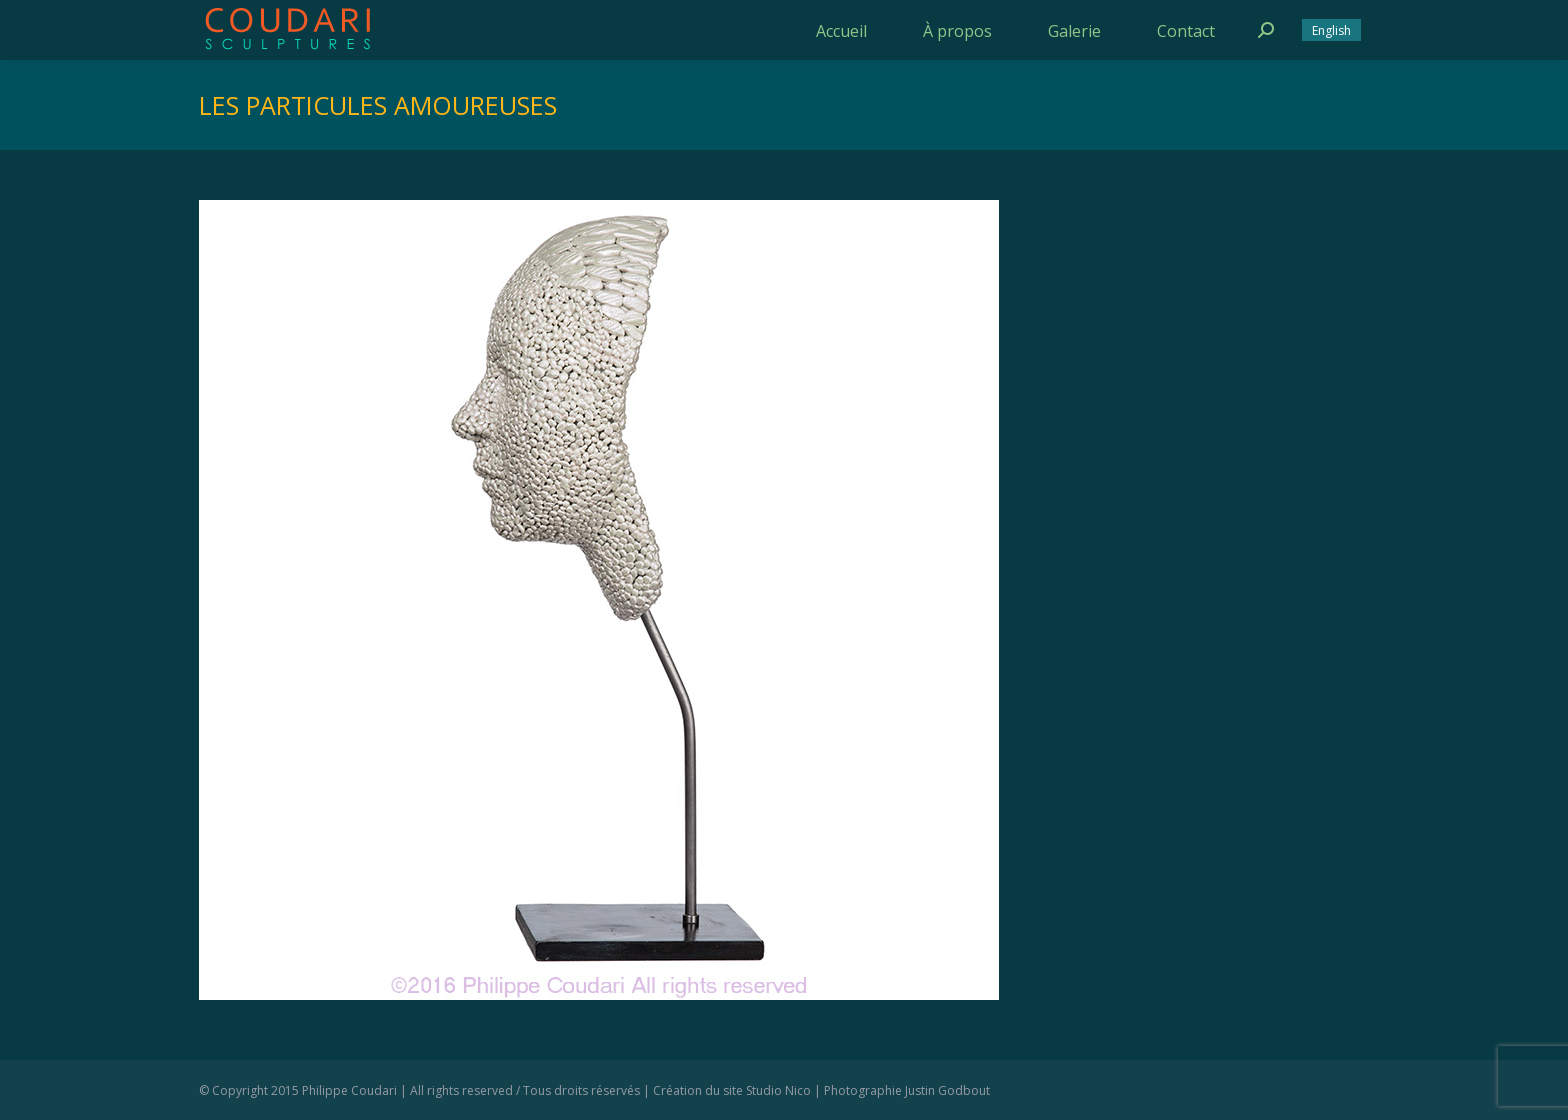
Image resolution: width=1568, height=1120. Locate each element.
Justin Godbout (947, 1090)
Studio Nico (778, 1090)
